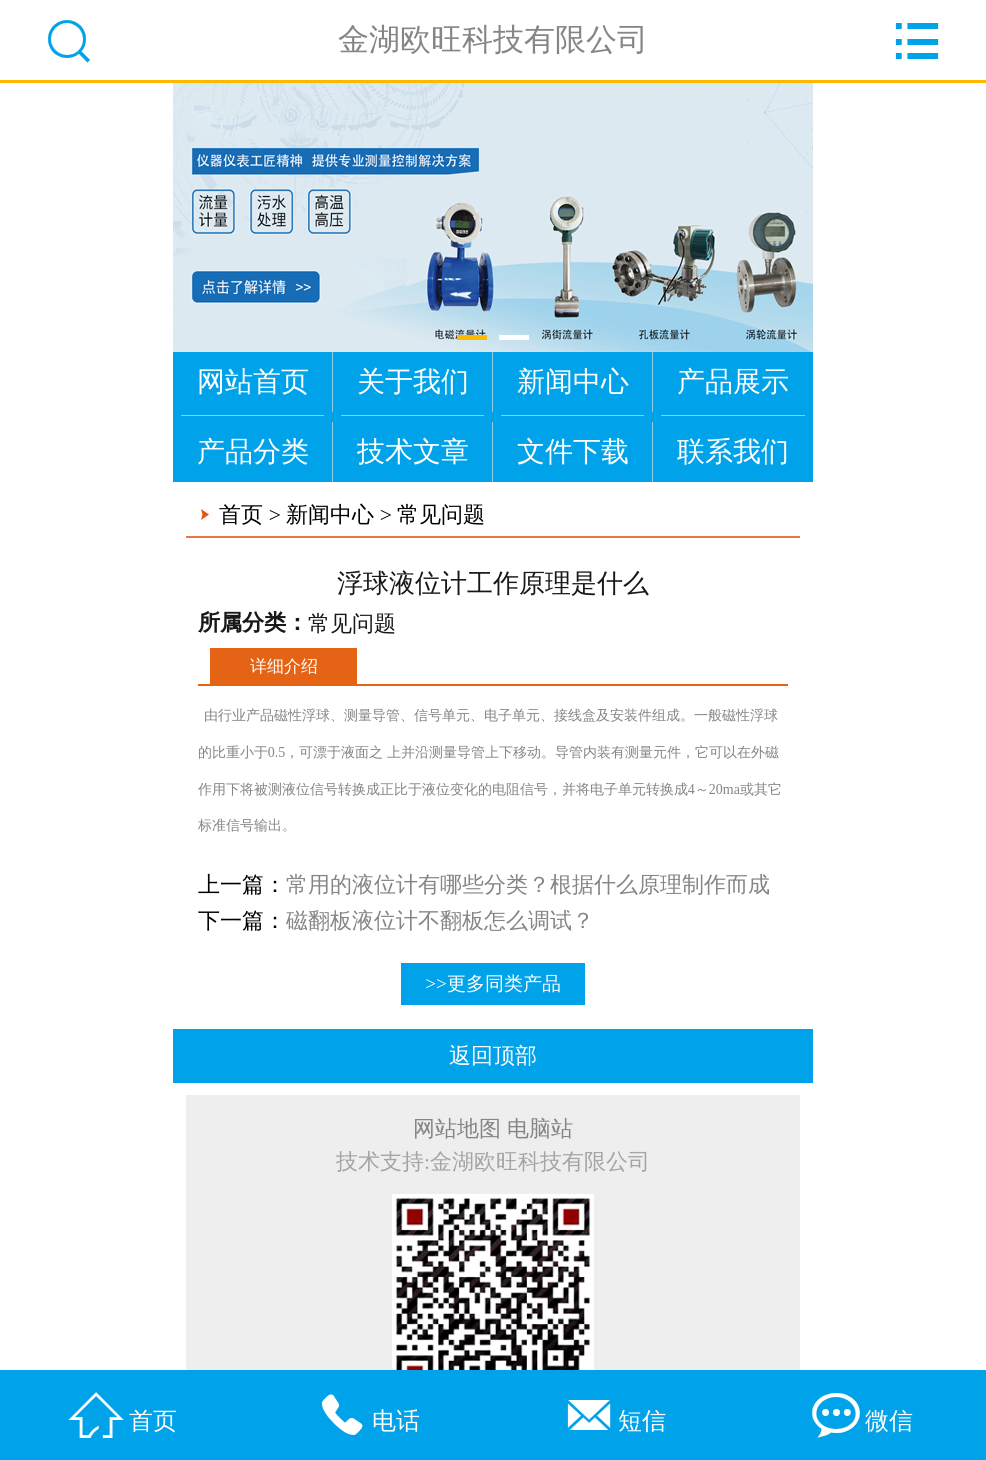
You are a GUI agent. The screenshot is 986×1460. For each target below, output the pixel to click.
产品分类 (253, 451)
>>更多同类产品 (493, 983)
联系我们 (733, 451)
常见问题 (441, 515)
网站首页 (253, 381)
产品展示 (733, 381)
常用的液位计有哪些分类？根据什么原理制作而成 (528, 885)
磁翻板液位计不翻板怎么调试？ (440, 921)
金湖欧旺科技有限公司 (493, 39)
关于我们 (413, 381)
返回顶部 (493, 1056)
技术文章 (413, 451)
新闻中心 (573, 381)
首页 (241, 515)
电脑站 (540, 1129)
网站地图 (457, 1129)
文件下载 (573, 451)
